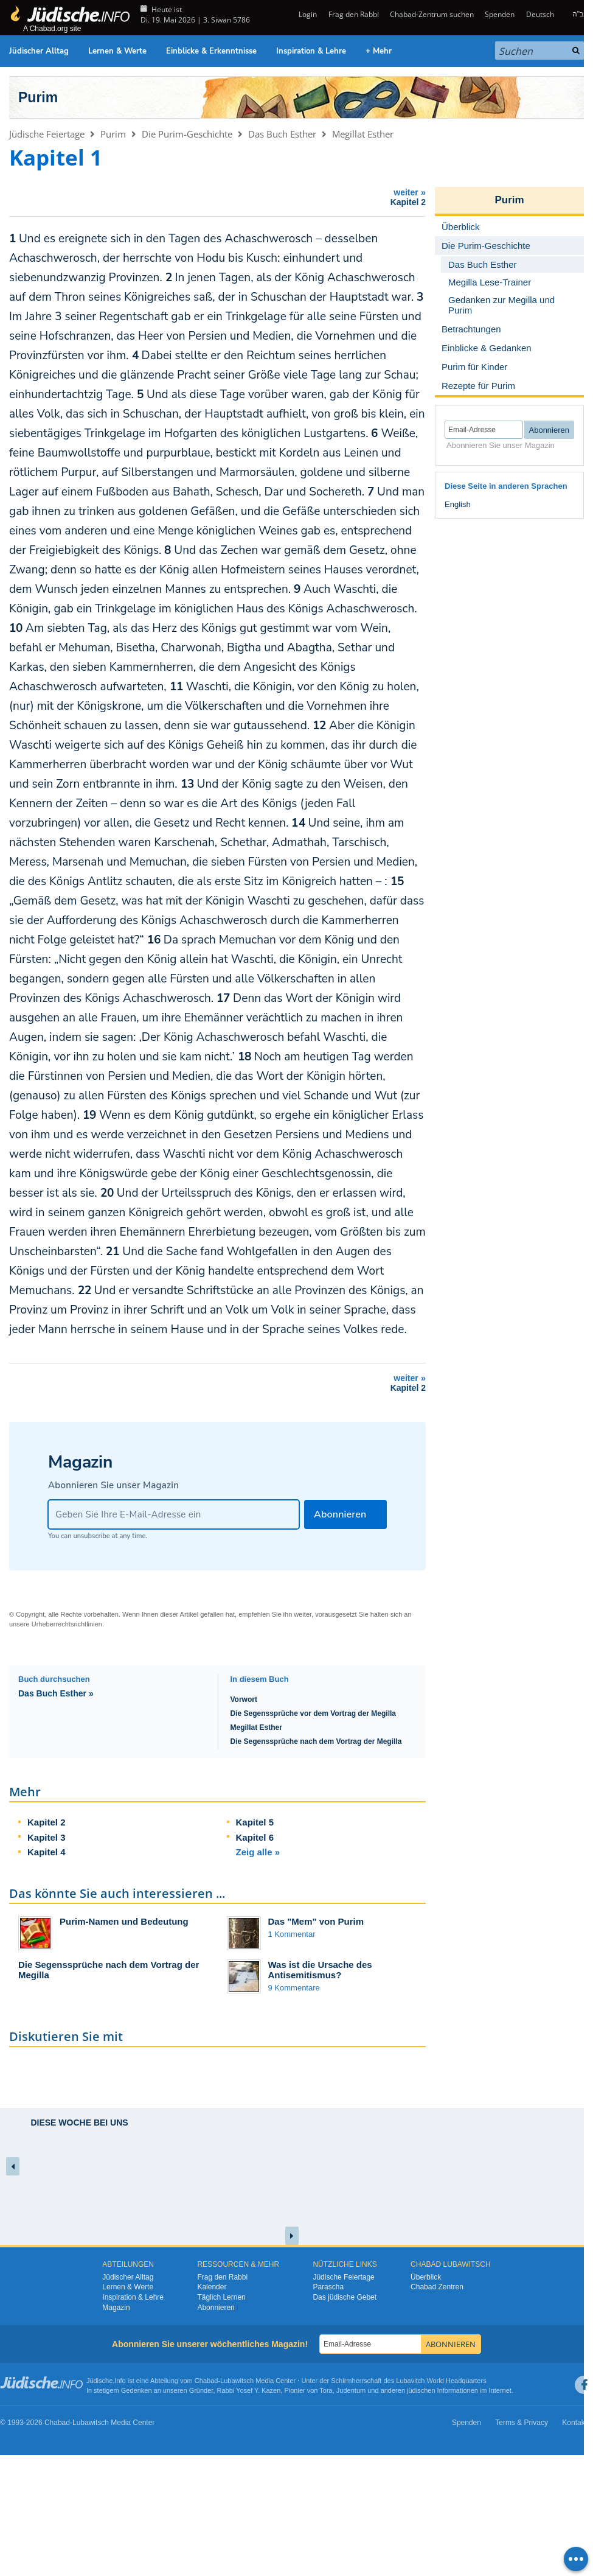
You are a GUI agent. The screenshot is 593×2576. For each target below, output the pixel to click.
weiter (220, 197)
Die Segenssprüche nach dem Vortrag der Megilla (316, 1741)
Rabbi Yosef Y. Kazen (249, 2390)
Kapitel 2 (46, 1822)
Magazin (116, 2307)
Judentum (351, 2390)
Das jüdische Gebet (344, 2297)
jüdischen (421, 2390)
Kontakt (574, 2422)
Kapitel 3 (46, 1837)
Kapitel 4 (46, 1852)
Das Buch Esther (282, 134)
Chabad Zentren (437, 2287)
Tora (325, 2390)
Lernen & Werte (117, 51)
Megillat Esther (363, 134)
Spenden (500, 14)
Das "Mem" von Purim (316, 1921)
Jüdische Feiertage (47, 134)
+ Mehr (379, 51)
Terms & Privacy (521, 2422)
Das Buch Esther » (56, 1693)
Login (307, 14)
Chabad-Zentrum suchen (432, 14)
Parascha (328, 2287)
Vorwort (244, 1699)
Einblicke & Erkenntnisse (211, 51)
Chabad (206, 2380)
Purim (38, 97)
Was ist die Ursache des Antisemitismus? (320, 1969)
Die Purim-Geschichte (187, 134)
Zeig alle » (258, 1852)
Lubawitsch (237, 2380)
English (458, 504)
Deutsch (540, 14)
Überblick (426, 2277)
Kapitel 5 (255, 1822)
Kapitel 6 (255, 1837)
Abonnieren (215, 2307)
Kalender (211, 2287)
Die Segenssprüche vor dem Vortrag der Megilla (314, 1713)
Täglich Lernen (221, 2297)
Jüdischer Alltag (39, 51)
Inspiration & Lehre (311, 51)
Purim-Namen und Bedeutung (124, 1921)
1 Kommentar (292, 1934)
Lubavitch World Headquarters (441, 2380)
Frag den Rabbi (353, 14)
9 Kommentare (294, 1987)
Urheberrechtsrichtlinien (67, 1624)
